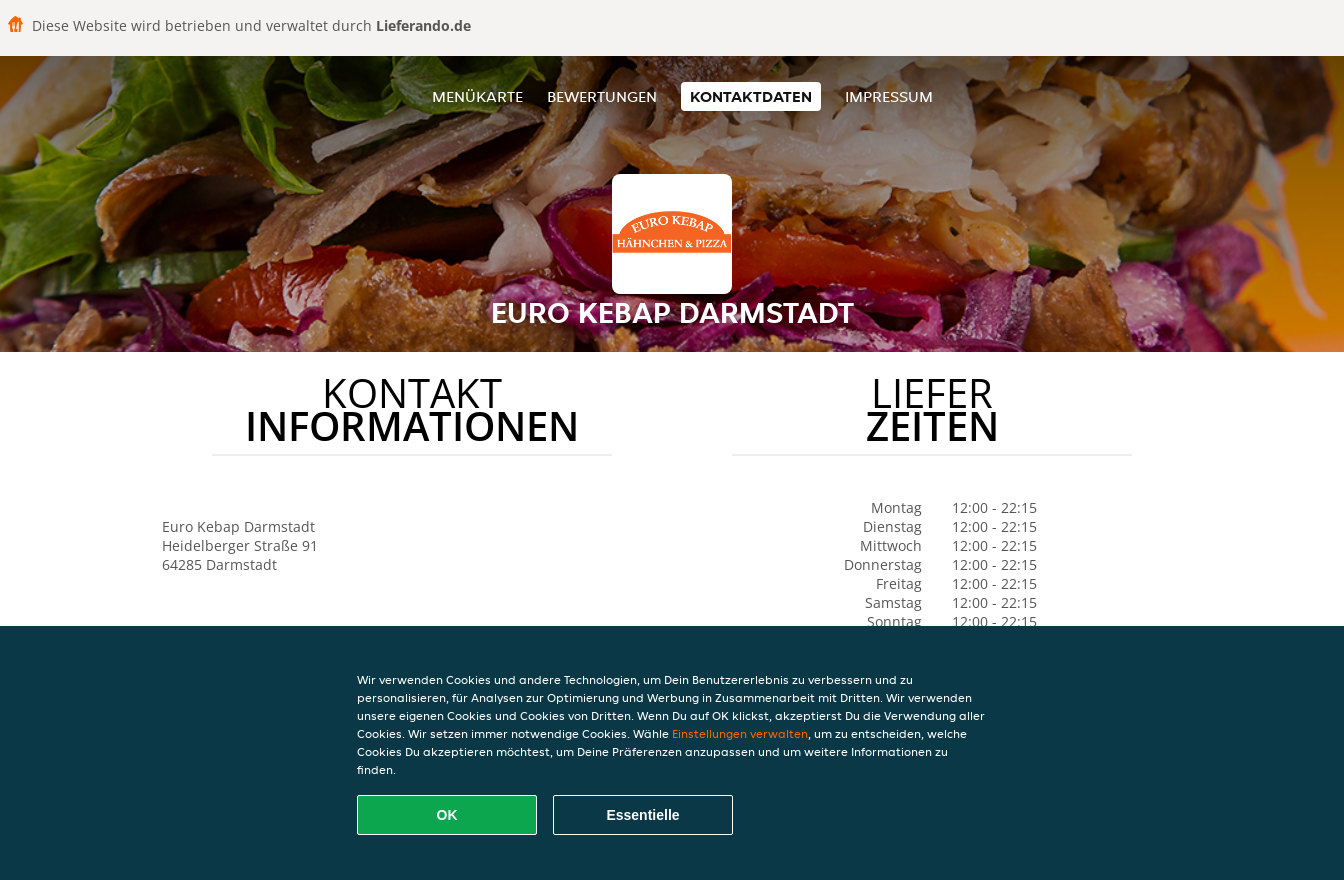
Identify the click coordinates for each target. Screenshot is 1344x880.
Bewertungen (602, 96)
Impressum (889, 96)
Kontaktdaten (751, 96)
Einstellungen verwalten (740, 733)
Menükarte (477, 96)
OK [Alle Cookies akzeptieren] (447, 815)
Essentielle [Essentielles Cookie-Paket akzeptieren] (642, 815)
